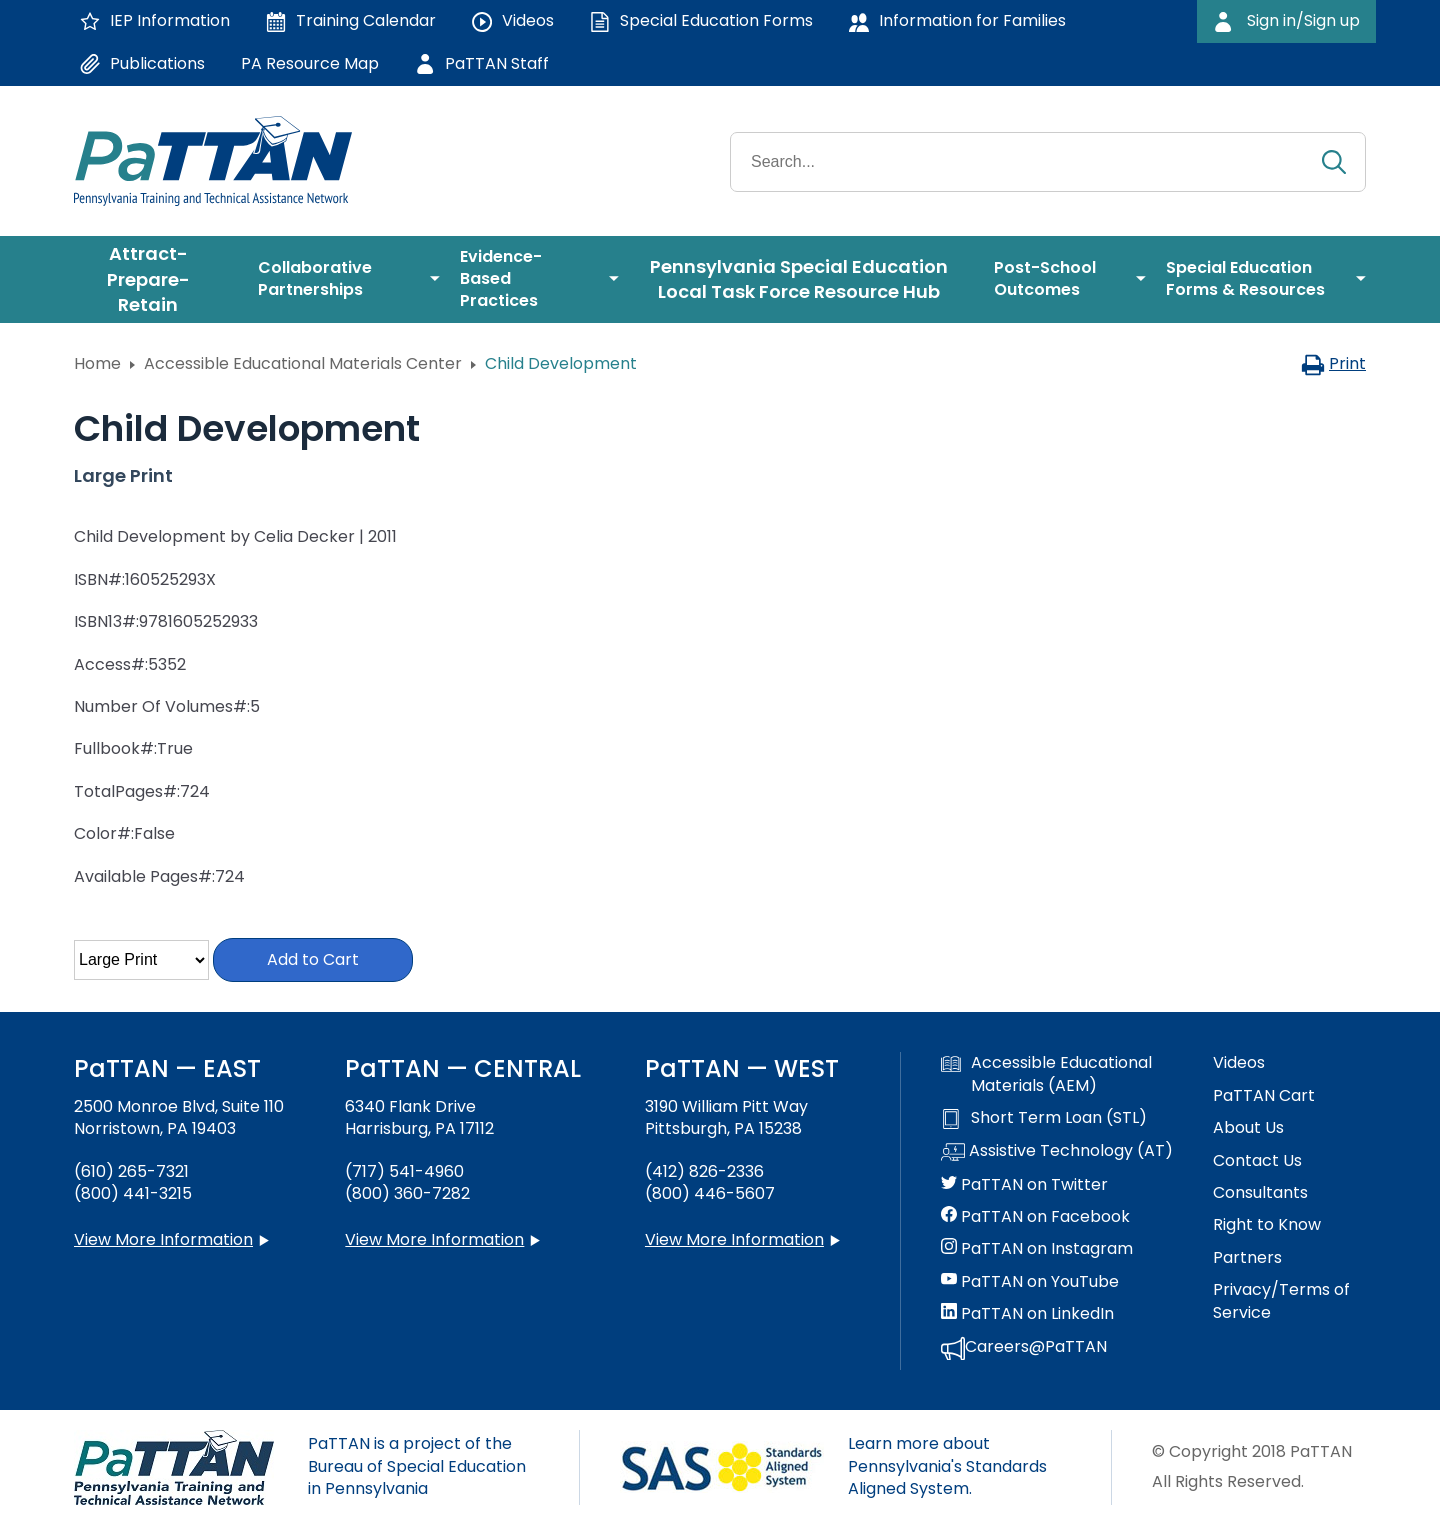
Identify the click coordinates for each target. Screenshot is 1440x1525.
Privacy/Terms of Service (1281, 1301)
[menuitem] (156, 279)
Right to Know (1267, 1225)
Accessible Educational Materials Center (303, 363)
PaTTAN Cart (1264, 1096)
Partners (1247, 1258)
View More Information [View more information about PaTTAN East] (163, 1239)
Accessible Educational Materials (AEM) (1046, 1074)
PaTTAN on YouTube (1030, 1282)
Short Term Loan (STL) (1044, 1118)
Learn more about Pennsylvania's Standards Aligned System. (947, 1466)
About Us (1248, 1128)
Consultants (1260, 1193)
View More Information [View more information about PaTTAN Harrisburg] (434, 1239)
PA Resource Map (310, 63)
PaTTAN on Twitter (1024, 1185)
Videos (1239, 1063)
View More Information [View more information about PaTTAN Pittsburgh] (734, 1239)
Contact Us (1257, 1161)
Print (1333, 363)
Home (97, 363)
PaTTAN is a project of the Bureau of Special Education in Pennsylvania (417, 1466)
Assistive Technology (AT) (1057, 1152)
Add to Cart (313, 959)
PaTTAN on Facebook (1035, 1217)
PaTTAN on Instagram (1037, 1249)
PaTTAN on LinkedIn (1027, 1314)
